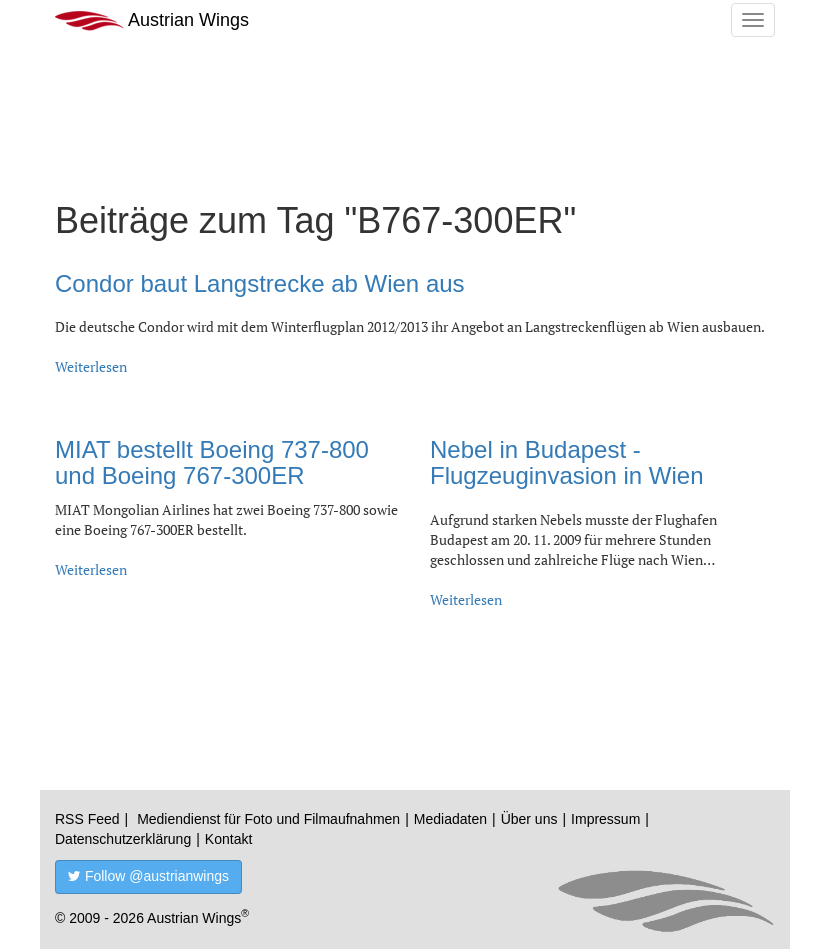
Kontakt (228, 839)
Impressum (605, 819)
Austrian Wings (152, 20)
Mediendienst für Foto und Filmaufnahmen (268, 819)
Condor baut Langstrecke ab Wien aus (260, 283)
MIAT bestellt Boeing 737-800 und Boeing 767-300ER (212, 462)
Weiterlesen (91, 366)
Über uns (529, 819)
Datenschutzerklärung (123, 839)
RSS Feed (87, 819)
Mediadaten (450, 819)
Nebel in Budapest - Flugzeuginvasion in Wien (566, 462)
